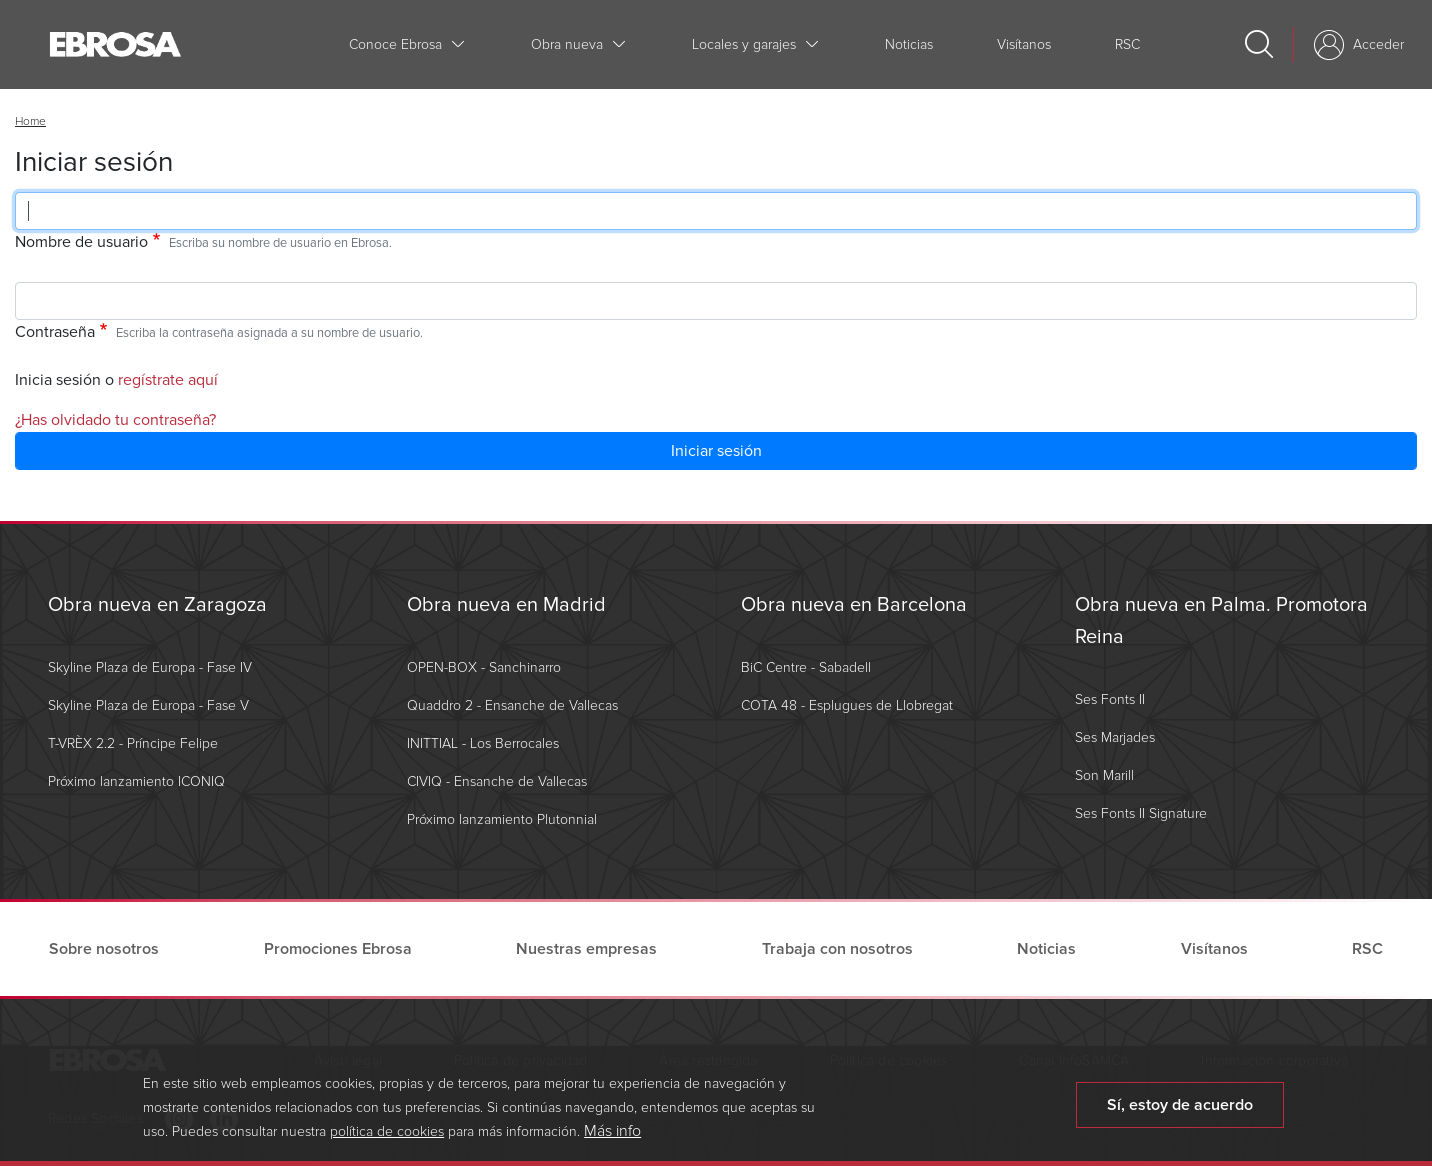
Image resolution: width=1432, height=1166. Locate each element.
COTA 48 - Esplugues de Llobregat (847, 705)
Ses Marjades (1115, 737)
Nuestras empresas (586, 949)
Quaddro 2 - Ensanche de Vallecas (512, 705)
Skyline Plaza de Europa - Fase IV (150, 667)
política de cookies (387, 1138)
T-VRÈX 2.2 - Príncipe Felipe (133, 743)
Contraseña (55, 332)
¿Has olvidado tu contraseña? (115, 420)
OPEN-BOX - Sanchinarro (484, 667)
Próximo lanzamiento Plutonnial (502, 819)
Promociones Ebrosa (338, 949)
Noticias (909, 44)
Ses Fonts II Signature (1141, 813)
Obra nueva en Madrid (506, 605)
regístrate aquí (168, 380)
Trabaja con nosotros (837, 949)
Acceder (1378, 44)
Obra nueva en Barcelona (854, 605)
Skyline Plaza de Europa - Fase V (148, 705)
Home (30, 121)
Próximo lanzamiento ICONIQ (136, 781)
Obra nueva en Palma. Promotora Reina (1221, 621)
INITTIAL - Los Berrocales (483, 743)
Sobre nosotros (104, 949)
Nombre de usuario (81, 242)
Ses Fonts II (1110, 699)
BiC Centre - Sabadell (806, 667)
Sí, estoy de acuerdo (1180, 1112)
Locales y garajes (744, 44)
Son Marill (1104, 775)
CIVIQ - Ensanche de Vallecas (497, 781)
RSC (1127, 44)
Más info (612, 1138)
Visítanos (1024, 44)
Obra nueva (567, 44)
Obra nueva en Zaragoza (157, 605)
